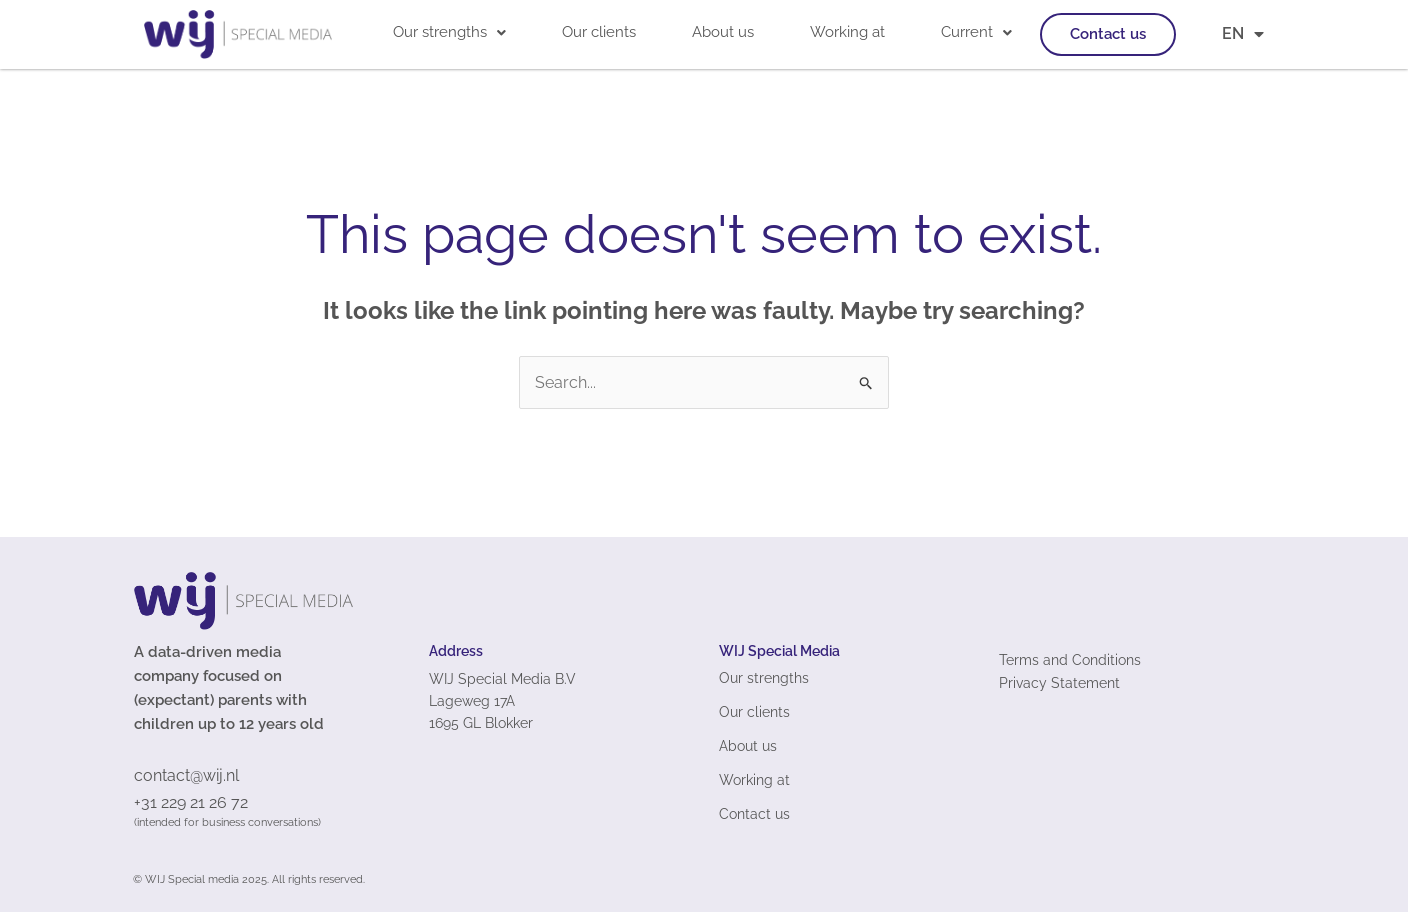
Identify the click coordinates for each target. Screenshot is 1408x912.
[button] (449, 32)
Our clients (599, 32)
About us (723, 32)
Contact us (1108, 34)
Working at (847, 32)
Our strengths (449, 32)
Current (976, 32)
